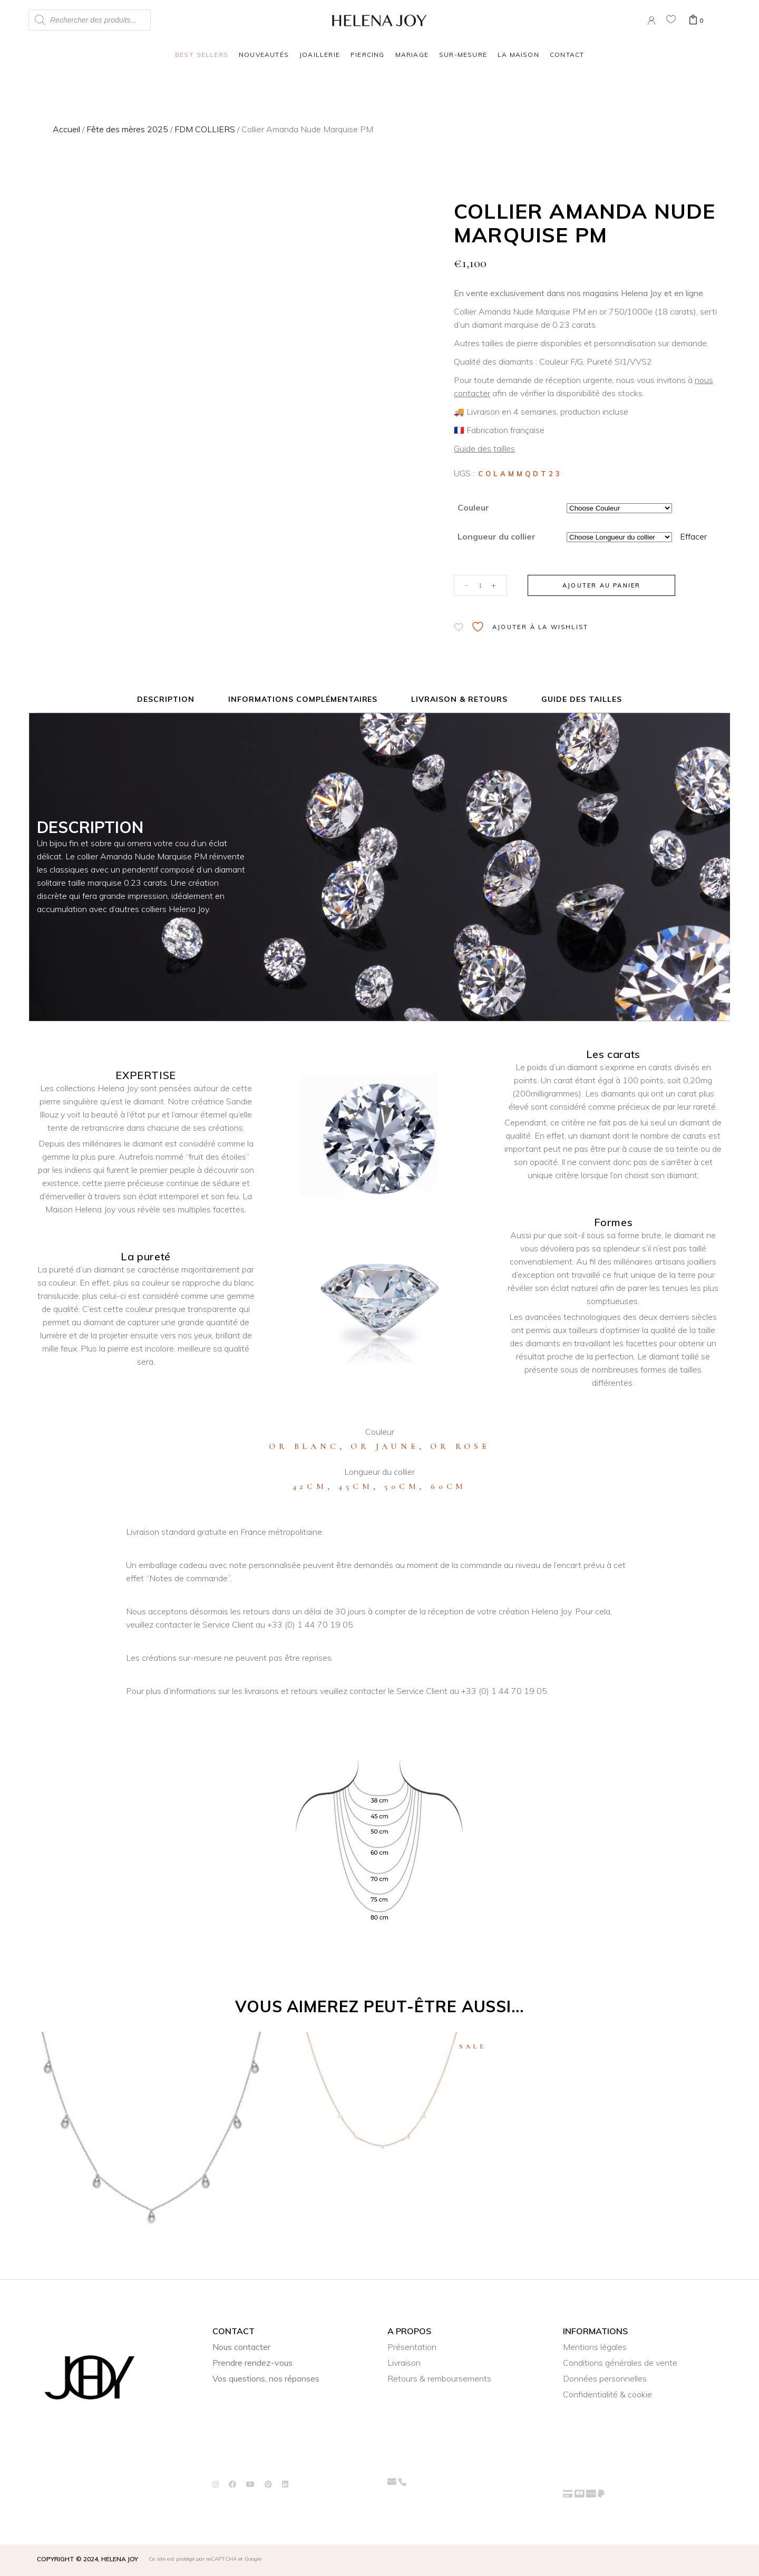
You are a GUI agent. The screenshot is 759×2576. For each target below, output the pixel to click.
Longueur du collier (497, 536)
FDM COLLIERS (204, 129)
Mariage (412, 54)
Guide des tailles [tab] (581, 699)
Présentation (411, 2347)
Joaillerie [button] (319, 54)
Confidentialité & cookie (607, 2394)
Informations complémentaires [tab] (302, 699)
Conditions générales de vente (620, 2362)
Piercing (368, 54)
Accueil (66, 129)
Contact (567, 54)
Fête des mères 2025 (127, 129)
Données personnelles (605, 2378)
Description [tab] (165, 699)
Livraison (404, 2362)
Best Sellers (201, 54)
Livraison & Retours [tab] (459, 699)
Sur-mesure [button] (463, 54)
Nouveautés (264, 54)
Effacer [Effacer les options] (693, 536)
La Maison (518, 54)
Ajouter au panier (601, 585)
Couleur (473, 507)
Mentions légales (595, 2347)
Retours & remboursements (439, 2378)
